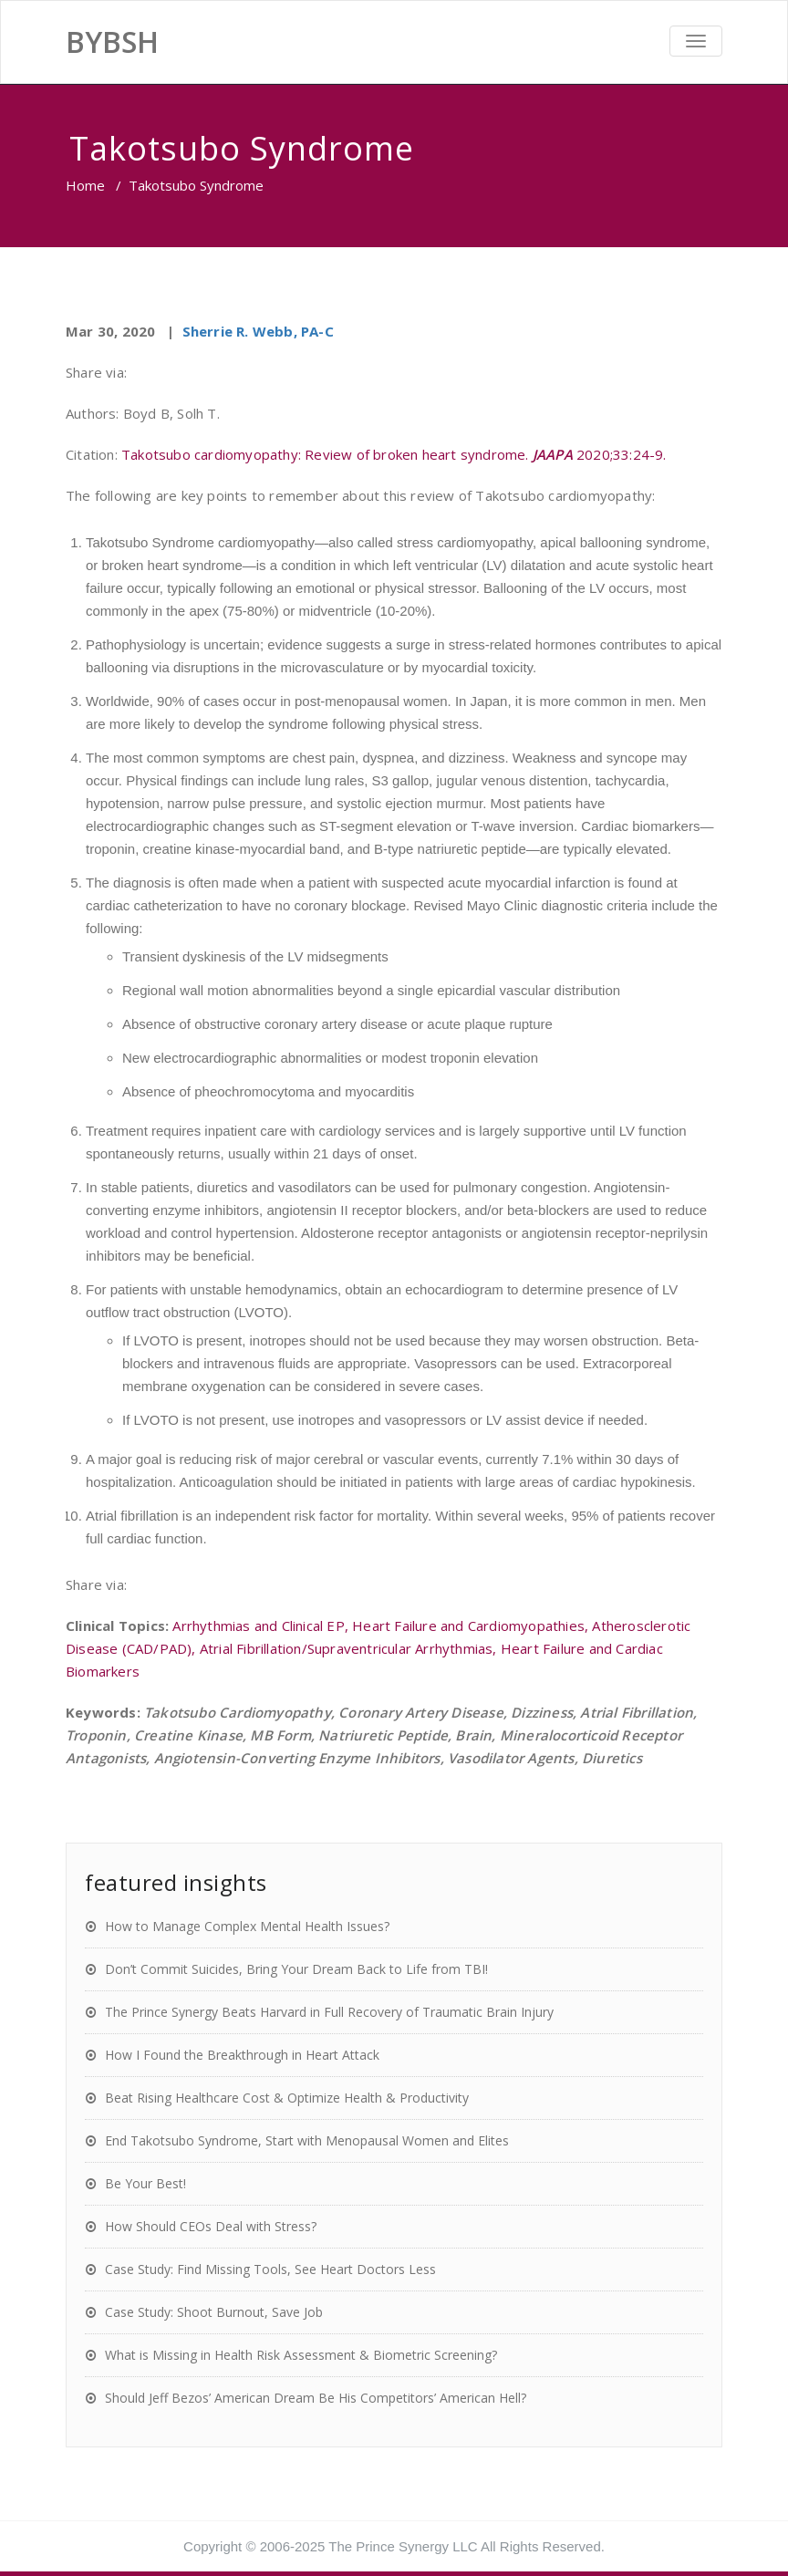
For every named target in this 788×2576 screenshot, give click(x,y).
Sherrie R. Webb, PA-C (258, 331)
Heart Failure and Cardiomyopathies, (472, 1625)
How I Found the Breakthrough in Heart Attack (242, 2054)
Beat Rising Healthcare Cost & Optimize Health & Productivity (287, 2097)
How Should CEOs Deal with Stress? (210, 2226)
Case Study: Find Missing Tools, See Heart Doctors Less (270, 2269)
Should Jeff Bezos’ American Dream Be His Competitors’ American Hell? (315, 2397)
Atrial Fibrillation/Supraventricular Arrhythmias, (350, 1648)
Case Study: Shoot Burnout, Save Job (214, 2312)
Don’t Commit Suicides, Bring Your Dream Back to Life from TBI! (296, 1969)
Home (85, 185)
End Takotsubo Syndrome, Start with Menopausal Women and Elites (307, 2140)
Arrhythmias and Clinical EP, (262, 1625)
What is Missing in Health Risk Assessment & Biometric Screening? (301, 2354)
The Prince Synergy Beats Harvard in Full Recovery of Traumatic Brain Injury (329, 2011)
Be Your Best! (145, 2183)
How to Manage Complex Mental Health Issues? (247, 1926)
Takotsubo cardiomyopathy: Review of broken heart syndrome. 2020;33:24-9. (394, 454)
